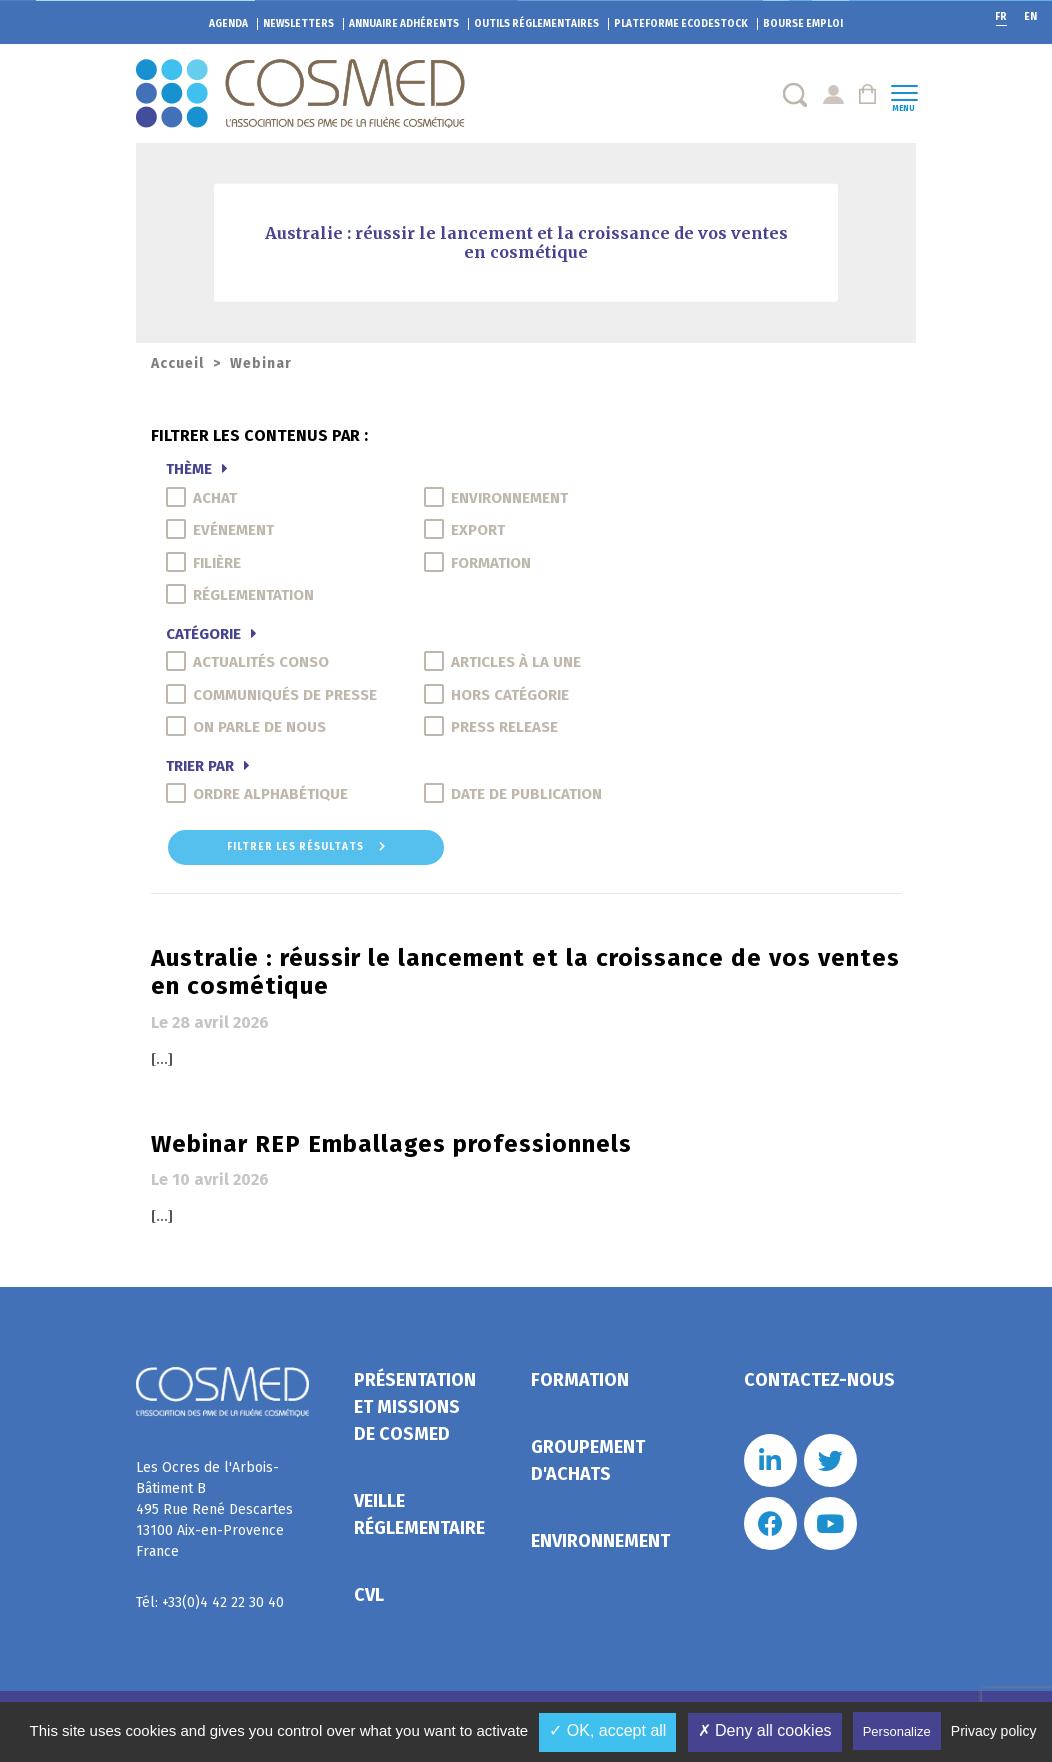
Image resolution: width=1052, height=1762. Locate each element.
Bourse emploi (803, 24)
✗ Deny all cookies (765, 1730)
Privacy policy (994, 1731)
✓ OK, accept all (607, 1730)
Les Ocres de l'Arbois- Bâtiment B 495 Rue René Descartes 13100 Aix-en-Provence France (214, 1509)
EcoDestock (681, 24)
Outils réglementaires (536, 24)
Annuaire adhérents (404, 24)
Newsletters (298, 24)
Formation (580, 1380)
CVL (369, 1595)
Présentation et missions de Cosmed (415, 1407)
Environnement (600, 1541)
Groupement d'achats (588, 1460)
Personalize (897, 1731)
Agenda (228, 24)
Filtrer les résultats (306, 847)
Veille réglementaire (419, 1514)
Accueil (177, 363)
